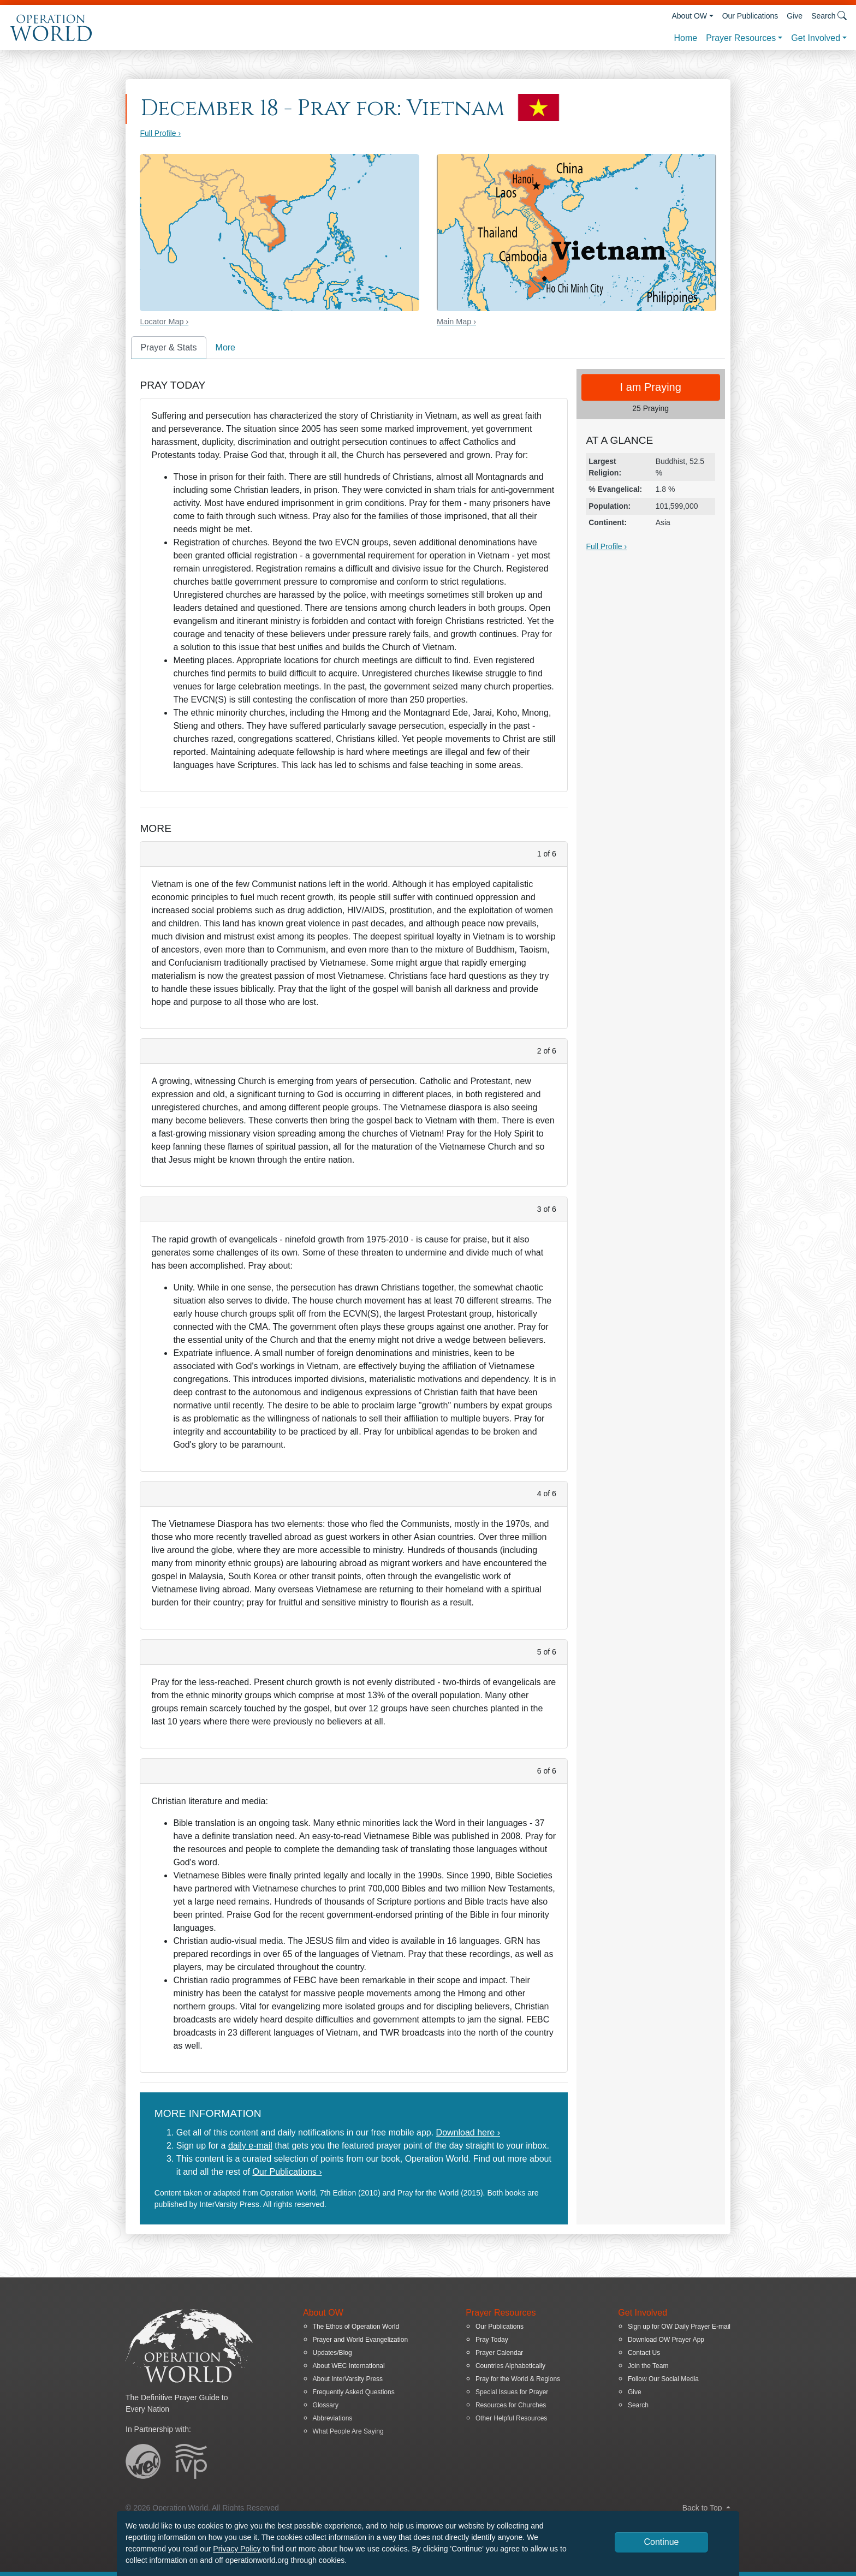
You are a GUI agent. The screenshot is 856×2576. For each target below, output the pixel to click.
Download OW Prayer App (666, 2339)
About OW (689, 15)
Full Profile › (160, 133)
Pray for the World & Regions (517, 2379)
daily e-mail (250, 2145)
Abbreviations (333, 2418)
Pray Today (491, 2339)
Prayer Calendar (499, 2353)
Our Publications (750, 15)
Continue (661, 2542)
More (225, 347)
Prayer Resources (741, 38)
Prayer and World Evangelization (360, 2339)
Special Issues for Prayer (511, 2392)
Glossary (325, 2405)
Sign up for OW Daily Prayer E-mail (679, 2326)
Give (794, 15)
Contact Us (644, 2353)
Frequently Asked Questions (354, 2392)
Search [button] (829, 15)
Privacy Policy (236, 2548)
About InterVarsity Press (348, 2379)
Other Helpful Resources (511, 2418)
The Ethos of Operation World (356, 2326)
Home (685, 38)
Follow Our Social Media (663, 2379)
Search (638, 2405)
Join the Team (648, 2366)
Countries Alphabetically (510, 2366)
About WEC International (349, 2366)
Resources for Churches (510, 2405)
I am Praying (650, 387)
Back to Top (706, 2507)
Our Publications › (287, 2171)
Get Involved (815, 38)
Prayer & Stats (168, 347)
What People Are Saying (348, 2431)
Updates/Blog (332, 2353)
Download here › (468, 2132)
